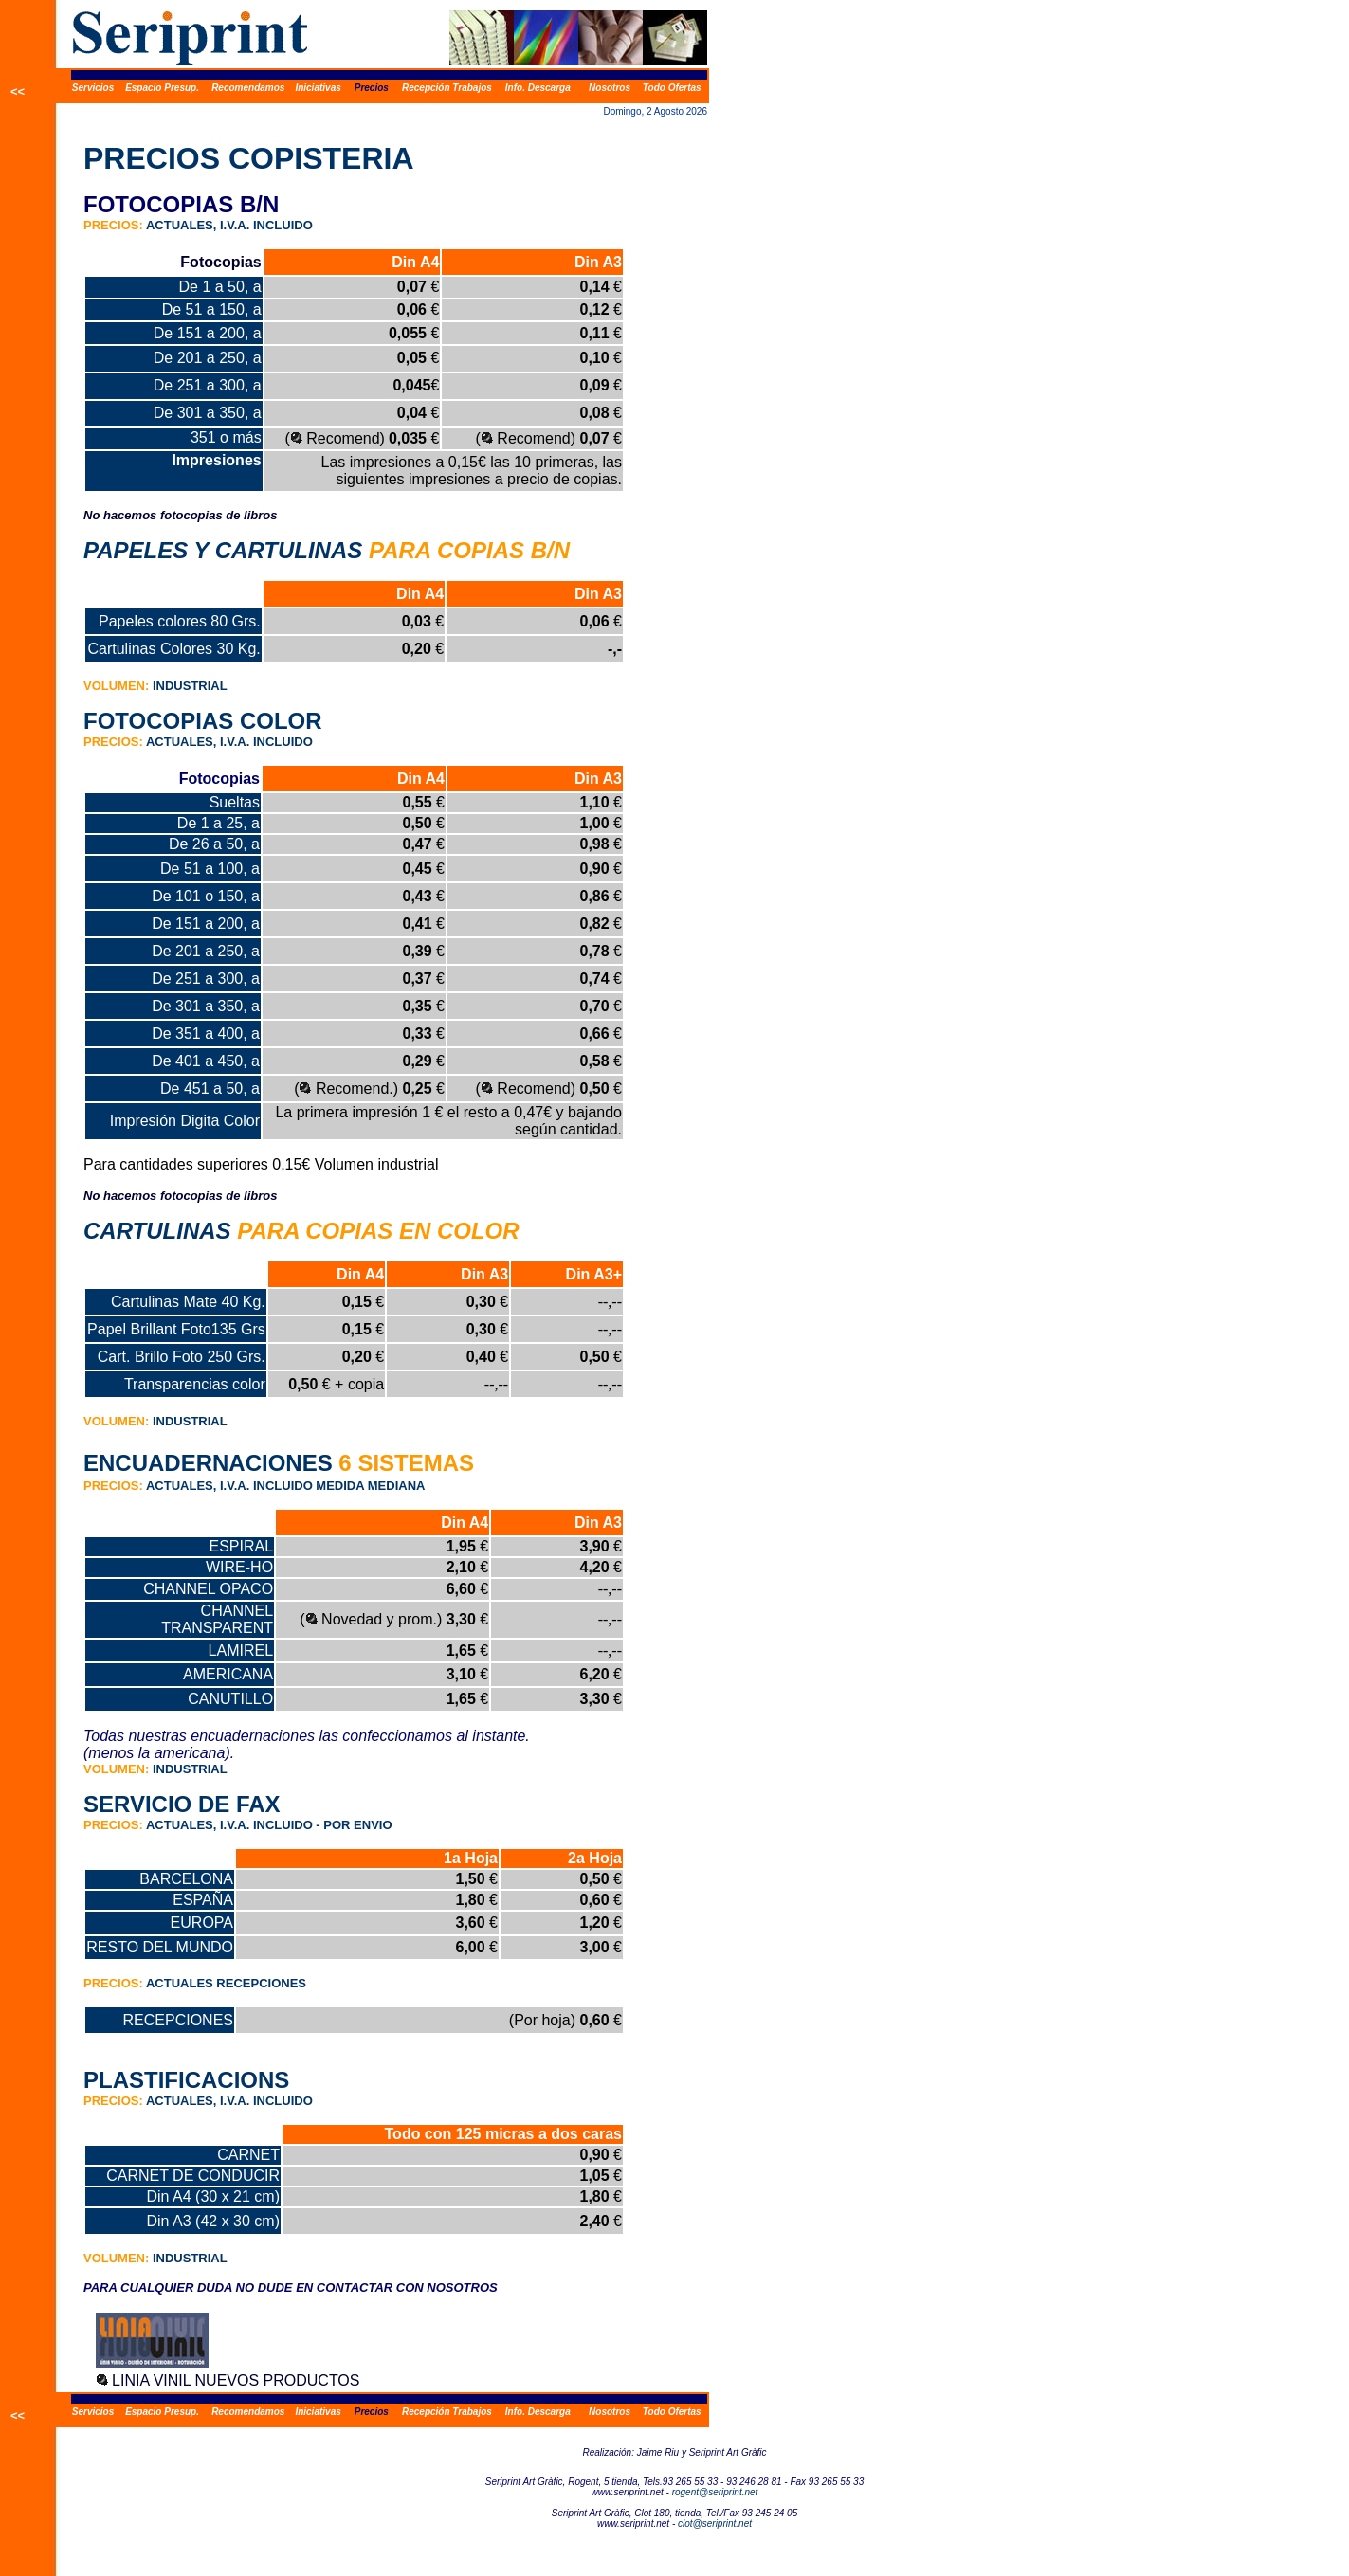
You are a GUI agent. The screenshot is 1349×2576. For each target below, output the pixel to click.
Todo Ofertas (672, 87)
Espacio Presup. (162, 87)
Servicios (93, 87)
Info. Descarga (538, 87)
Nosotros (609, 87)
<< (17, 91)
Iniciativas (317, 87)
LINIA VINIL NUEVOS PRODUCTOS (235, 2380)
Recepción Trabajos (447, 87)
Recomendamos (247, 87)
